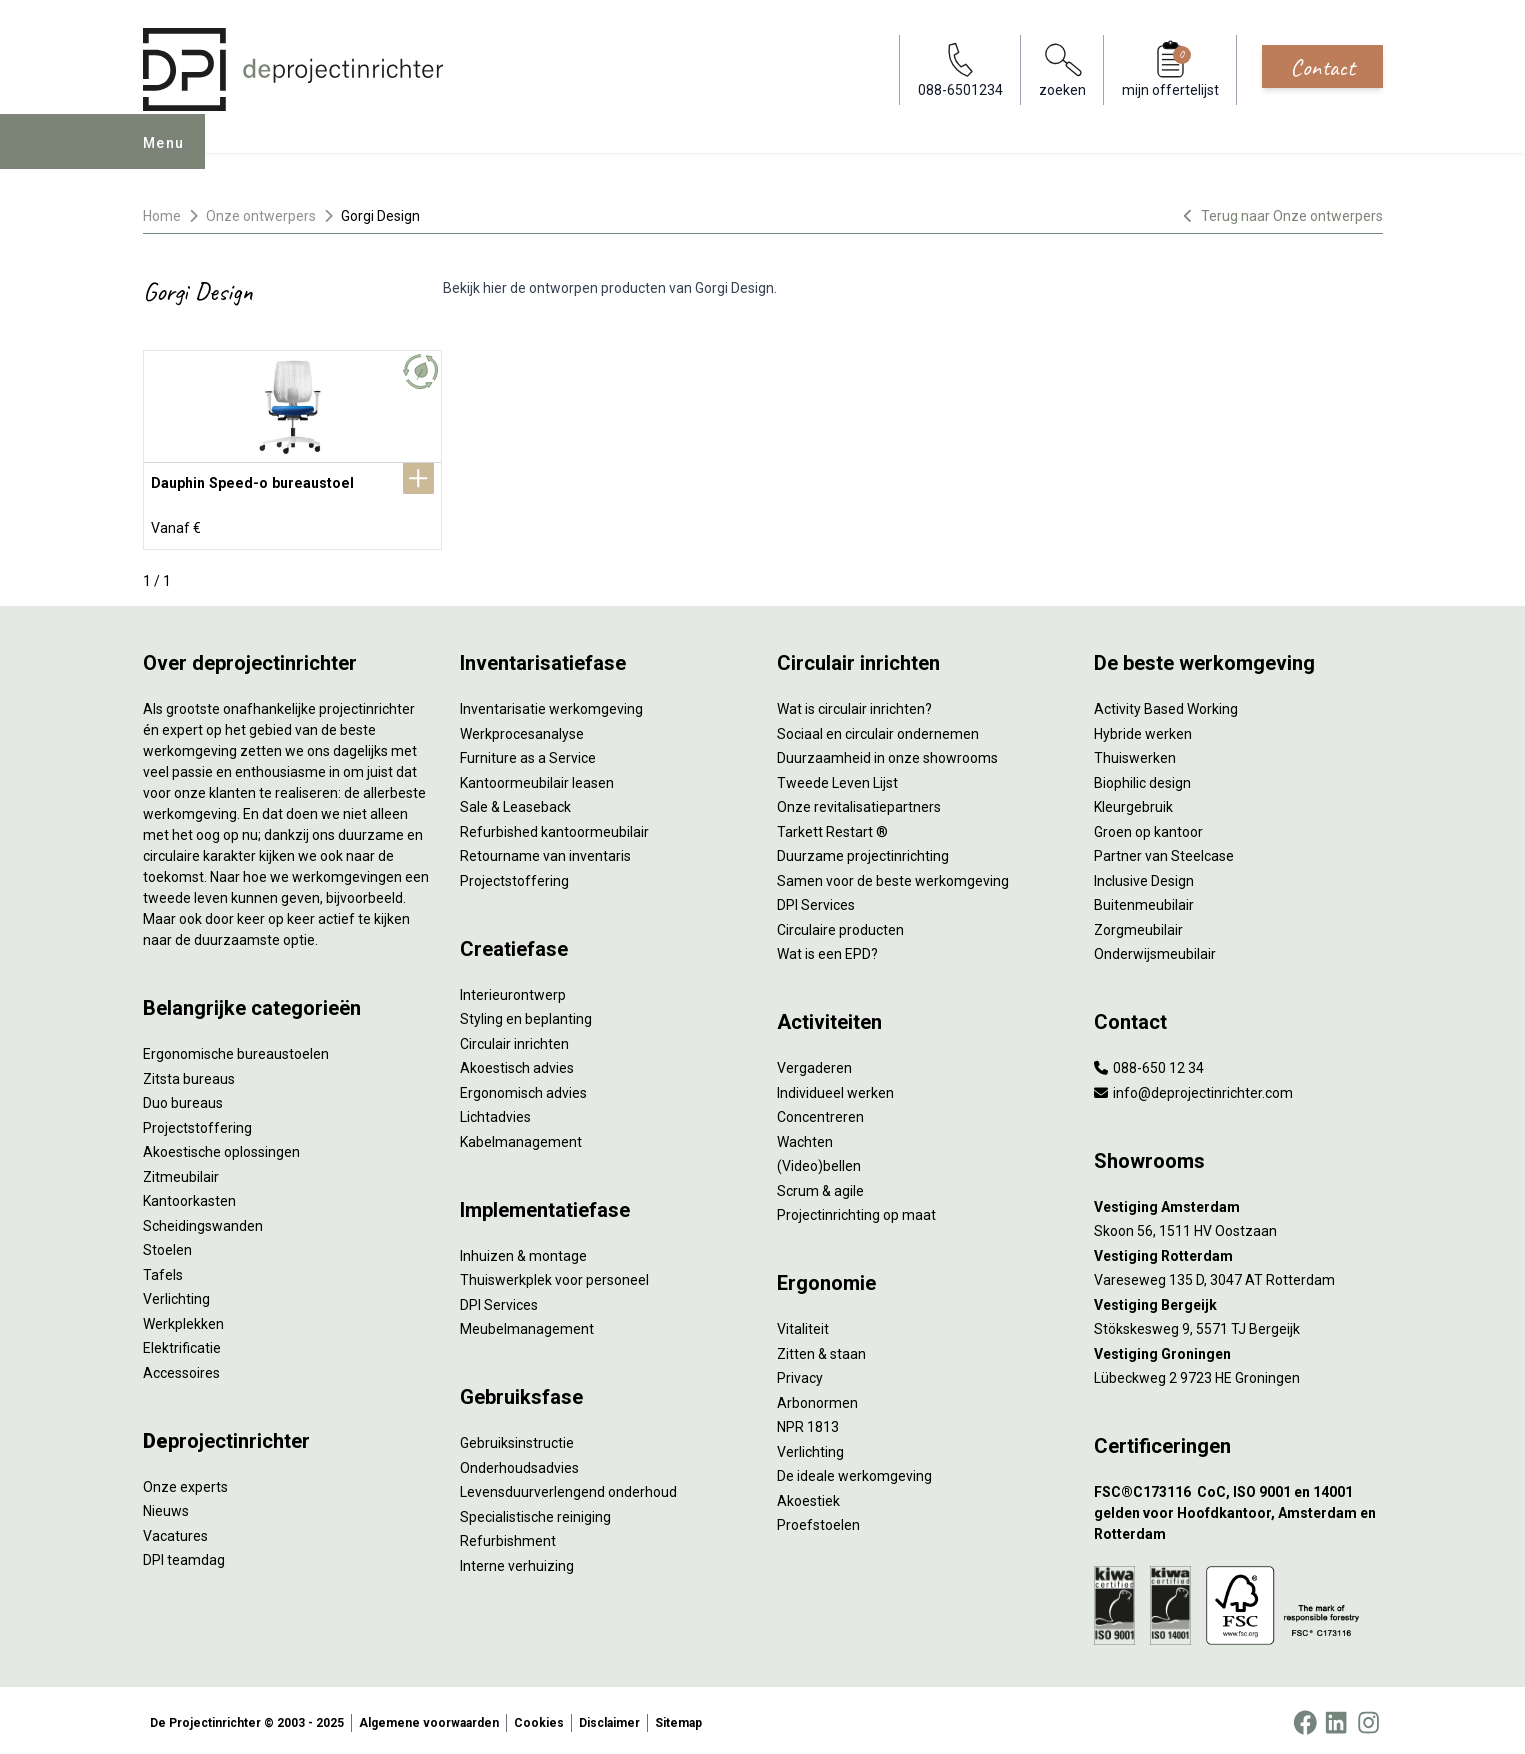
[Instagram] (1368, 1718)
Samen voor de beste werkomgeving (893, 877)
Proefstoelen (818, 1521)
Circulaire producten (840, 926)
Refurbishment (508, 1537)
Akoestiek (808, 1497)
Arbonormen (817, 1399)
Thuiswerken (1135, 754)
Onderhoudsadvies (519, 1464)
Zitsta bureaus (189, 1075)
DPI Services (499, 1301)
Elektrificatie (182, 1344)
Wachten (805, 1138)
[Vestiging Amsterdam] (1238, 1203)
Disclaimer (609, 1718)
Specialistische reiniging (535, 1513)
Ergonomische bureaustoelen (236, 1050)
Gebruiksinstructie (517, 1439)
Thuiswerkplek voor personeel (554, 1276)
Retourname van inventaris (545, 852)
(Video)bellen (819, 1162)
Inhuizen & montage (523, 1252)
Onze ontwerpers (261, 216)
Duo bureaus (183, 1099)
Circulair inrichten (514, 1040)
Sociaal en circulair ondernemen (878, 730)
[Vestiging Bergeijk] (1238, 1301)
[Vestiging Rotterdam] (1238, 1252)
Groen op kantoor (1148, 828)
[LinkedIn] (1336, 1718)
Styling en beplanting (526, 1015)
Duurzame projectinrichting (863, 852)
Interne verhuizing (517, 1562)
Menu (171, 156)
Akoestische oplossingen (221, 1148)
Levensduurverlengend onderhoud (568, 1488)
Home (162, 216)
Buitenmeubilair (1144, 901)
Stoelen (167, 1246)
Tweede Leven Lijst (837, 779)
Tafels (163, 1271)
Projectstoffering (197, 1124)
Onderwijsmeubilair (1155, 950)
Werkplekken (183, 1320)
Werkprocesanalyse (522, 730)
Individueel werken (835, 1089)
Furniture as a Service (528, 754)
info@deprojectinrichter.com (1193, 1089)
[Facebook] (1305, 1718)
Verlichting (176, 1295)
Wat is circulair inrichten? (854, 705)
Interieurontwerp (513, 991)
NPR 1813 (808, 1423)
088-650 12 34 (1149, 1064)
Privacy (800, 1374)
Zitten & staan (821, 1350)
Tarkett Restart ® (832, 828)
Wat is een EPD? (827, 950)
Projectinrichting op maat (856, 1211)
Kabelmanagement (521, 1138)
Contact (1322, 67)
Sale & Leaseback (515, 803)
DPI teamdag (184, 1556)
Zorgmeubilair (1138, 926)
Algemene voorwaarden (429, 1718)
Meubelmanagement (527, 1325)
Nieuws (166, 1507)
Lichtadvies (495, 1113)
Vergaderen (814, 1064)
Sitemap (678, 1718)
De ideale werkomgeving (854, 1472)
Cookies (539, 1718)
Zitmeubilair (181, 1173)
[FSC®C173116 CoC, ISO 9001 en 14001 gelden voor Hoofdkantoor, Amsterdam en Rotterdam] (1238, 1509)
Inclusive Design (1144, 877)
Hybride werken (1143, 730)
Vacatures (175, 1532)
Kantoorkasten (189, 1197)
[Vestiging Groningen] (1238, 1350)
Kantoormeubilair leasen (537, 779)
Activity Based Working (1166, 705)
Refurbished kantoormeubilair (554, 828)
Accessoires (181, 1369)
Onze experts (185, 1483)
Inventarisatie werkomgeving (551, 705)
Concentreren (820, 1113)
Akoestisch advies (517, 1064)
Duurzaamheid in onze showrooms (887, 754)
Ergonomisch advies (523, 1089)
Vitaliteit (803, 1325)
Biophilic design (1142, 779)
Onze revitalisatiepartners (859, 803)
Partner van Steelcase (1164, 852)
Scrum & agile (820, 1187)
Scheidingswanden (203, 1222)
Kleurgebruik (1133, 803)
